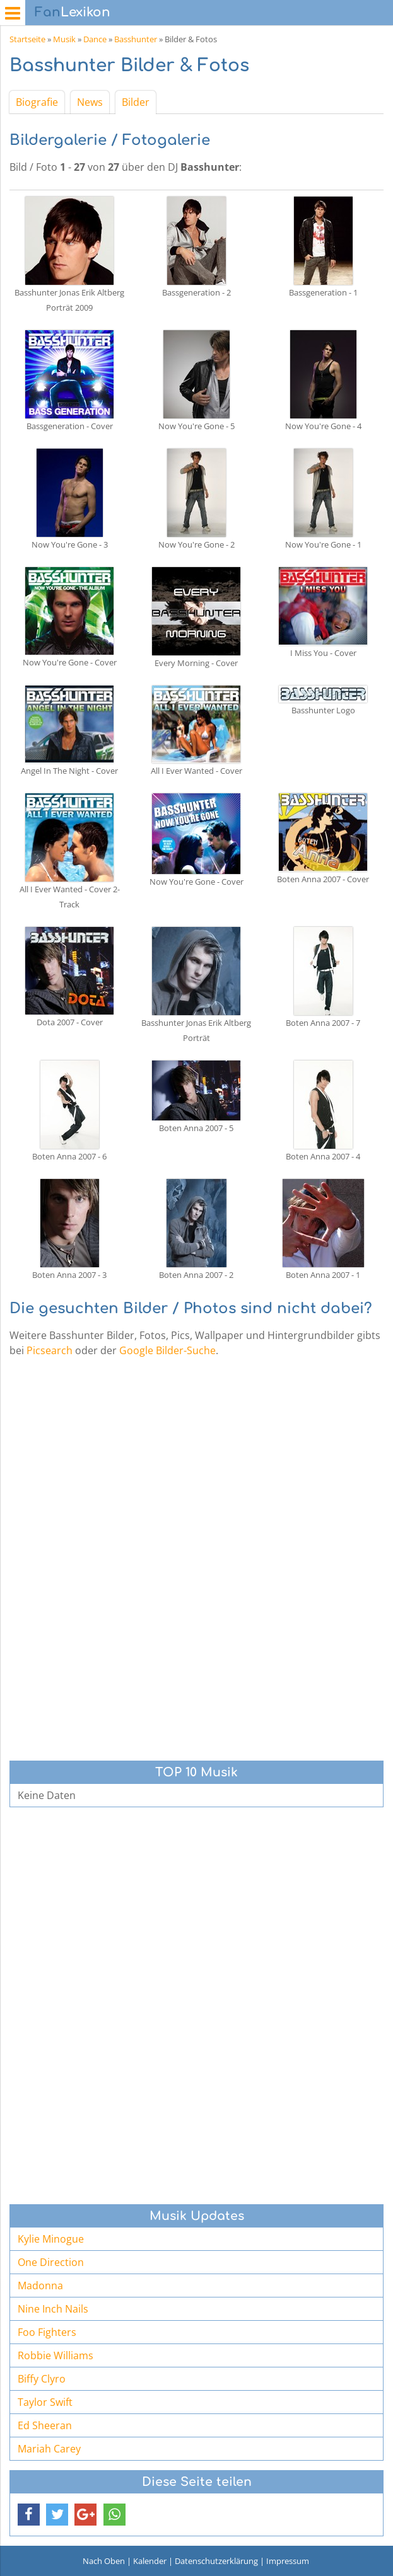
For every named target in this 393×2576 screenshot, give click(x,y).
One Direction (51, 2262)
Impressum (287, 2561)
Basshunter (135, 39)
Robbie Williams (55, 2355)
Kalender (150, 2561)
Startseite (27, 39)
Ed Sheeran (45, 2425)
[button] (29, 2515)
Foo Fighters (47, 2332)
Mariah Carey (49, 2449)
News (90, 102)
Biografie (37, 102)
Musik (64, 39)
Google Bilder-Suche (167, 1350)
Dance (95, 39)
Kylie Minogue (51, 2239)
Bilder (136, 102)
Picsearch (49, 1350)
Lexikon (72, 12)
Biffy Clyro (42, 2379)
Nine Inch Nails (53, 2309)
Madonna (40, 2285)
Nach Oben (104, 2561)
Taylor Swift (45, 2402)
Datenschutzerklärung (216, 2561)
